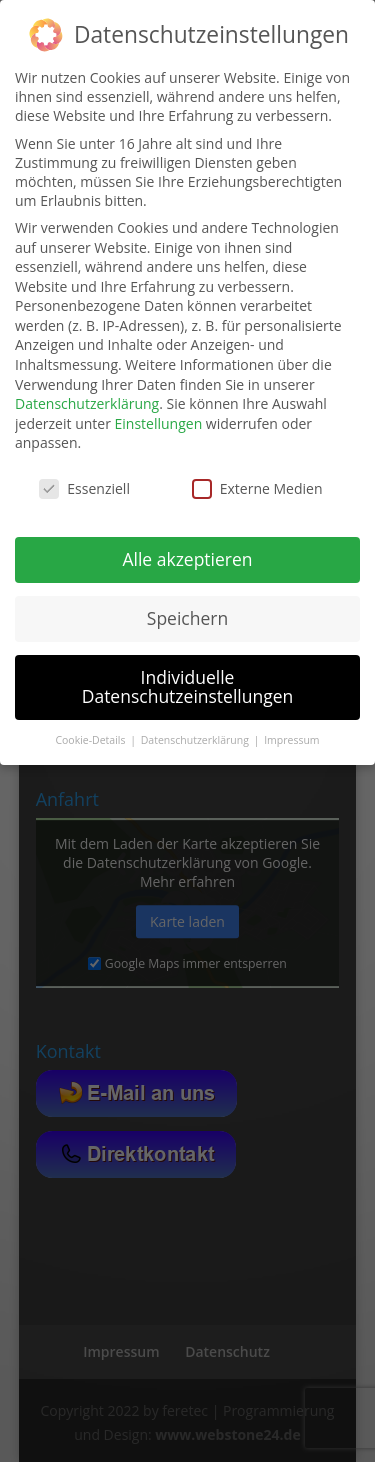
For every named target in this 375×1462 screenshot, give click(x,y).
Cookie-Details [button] (91, 740)
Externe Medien (257, 488)
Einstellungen (159, 423)
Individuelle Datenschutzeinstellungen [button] (188, 687)
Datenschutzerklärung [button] (196, 740)
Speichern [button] (187, 618)
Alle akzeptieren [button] (187, 559)
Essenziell (84, 488)
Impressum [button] (291, 740)
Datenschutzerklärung (87, 403)
